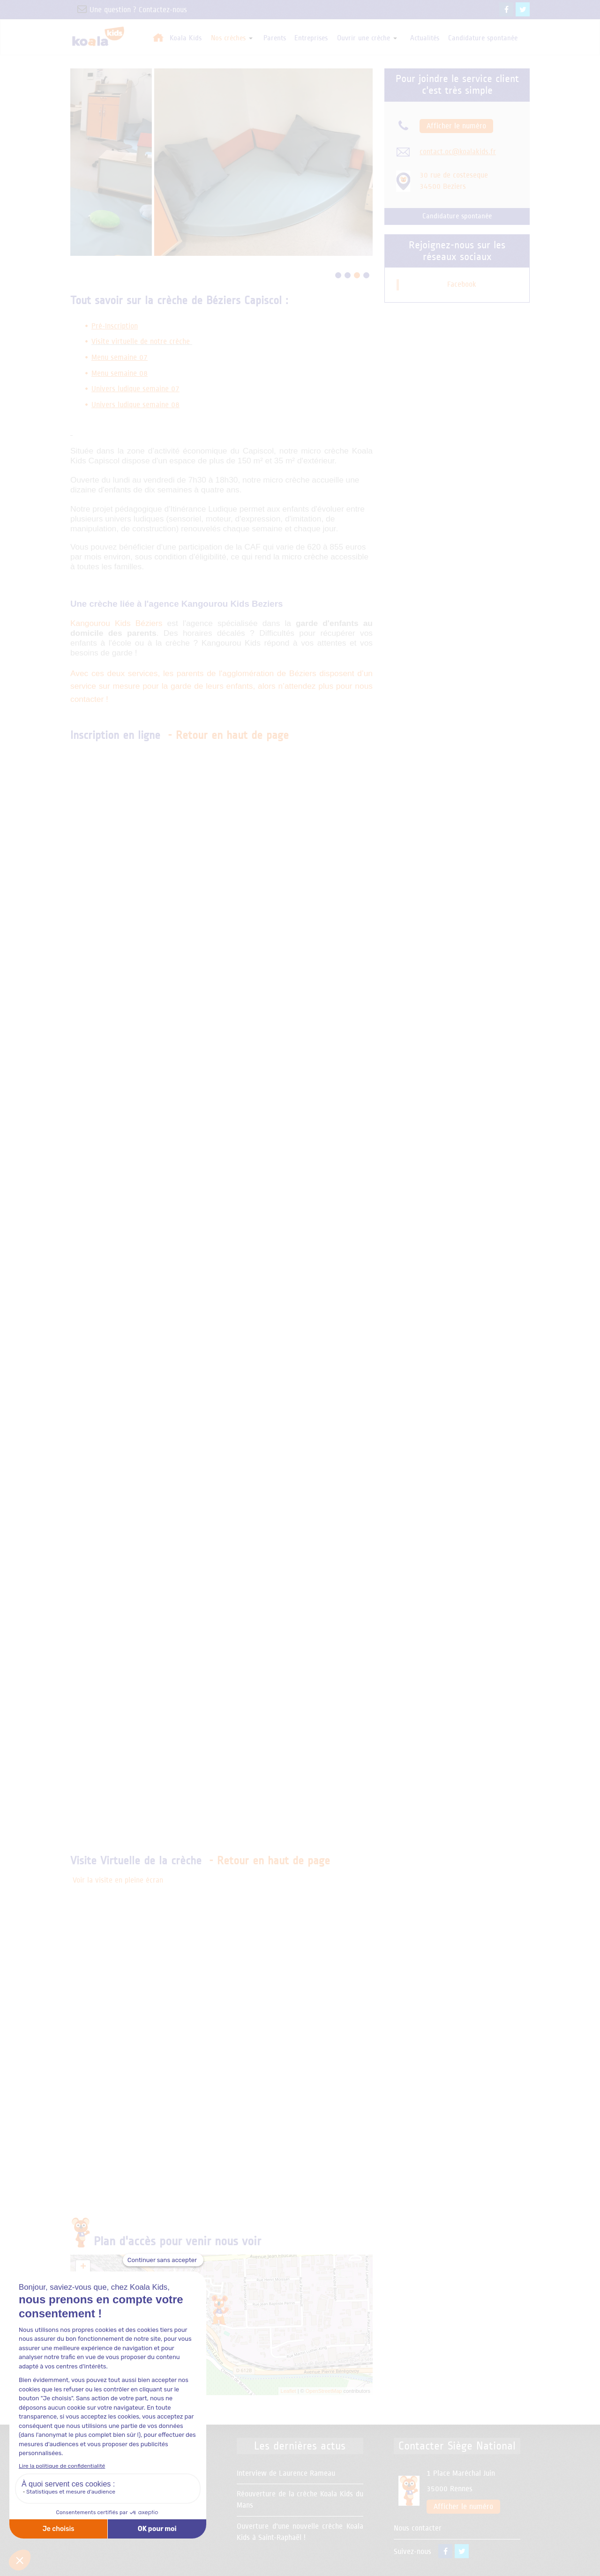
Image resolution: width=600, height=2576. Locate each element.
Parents (274, 38)
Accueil (158, 37)
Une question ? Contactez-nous (128, 10)
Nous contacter (418, 2528)
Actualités (424, 38)
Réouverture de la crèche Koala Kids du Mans (300, 2499)
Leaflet (288, 2391)
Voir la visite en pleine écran (118, 1880)
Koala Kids (186, 38)
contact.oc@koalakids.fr (458, 152)
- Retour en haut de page (228, 735)
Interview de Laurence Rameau (286, 2473)
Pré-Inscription (114, 326)
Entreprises (311, 38)
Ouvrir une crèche (367, 38)
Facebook (461, 284)
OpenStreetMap (324, 2391)
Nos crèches (232, 38)
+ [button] (83, 2267)
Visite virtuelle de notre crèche (140, 341)
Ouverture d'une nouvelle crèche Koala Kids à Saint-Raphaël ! (300, 2532)
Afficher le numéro (456, 126)
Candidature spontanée (483, 38)
